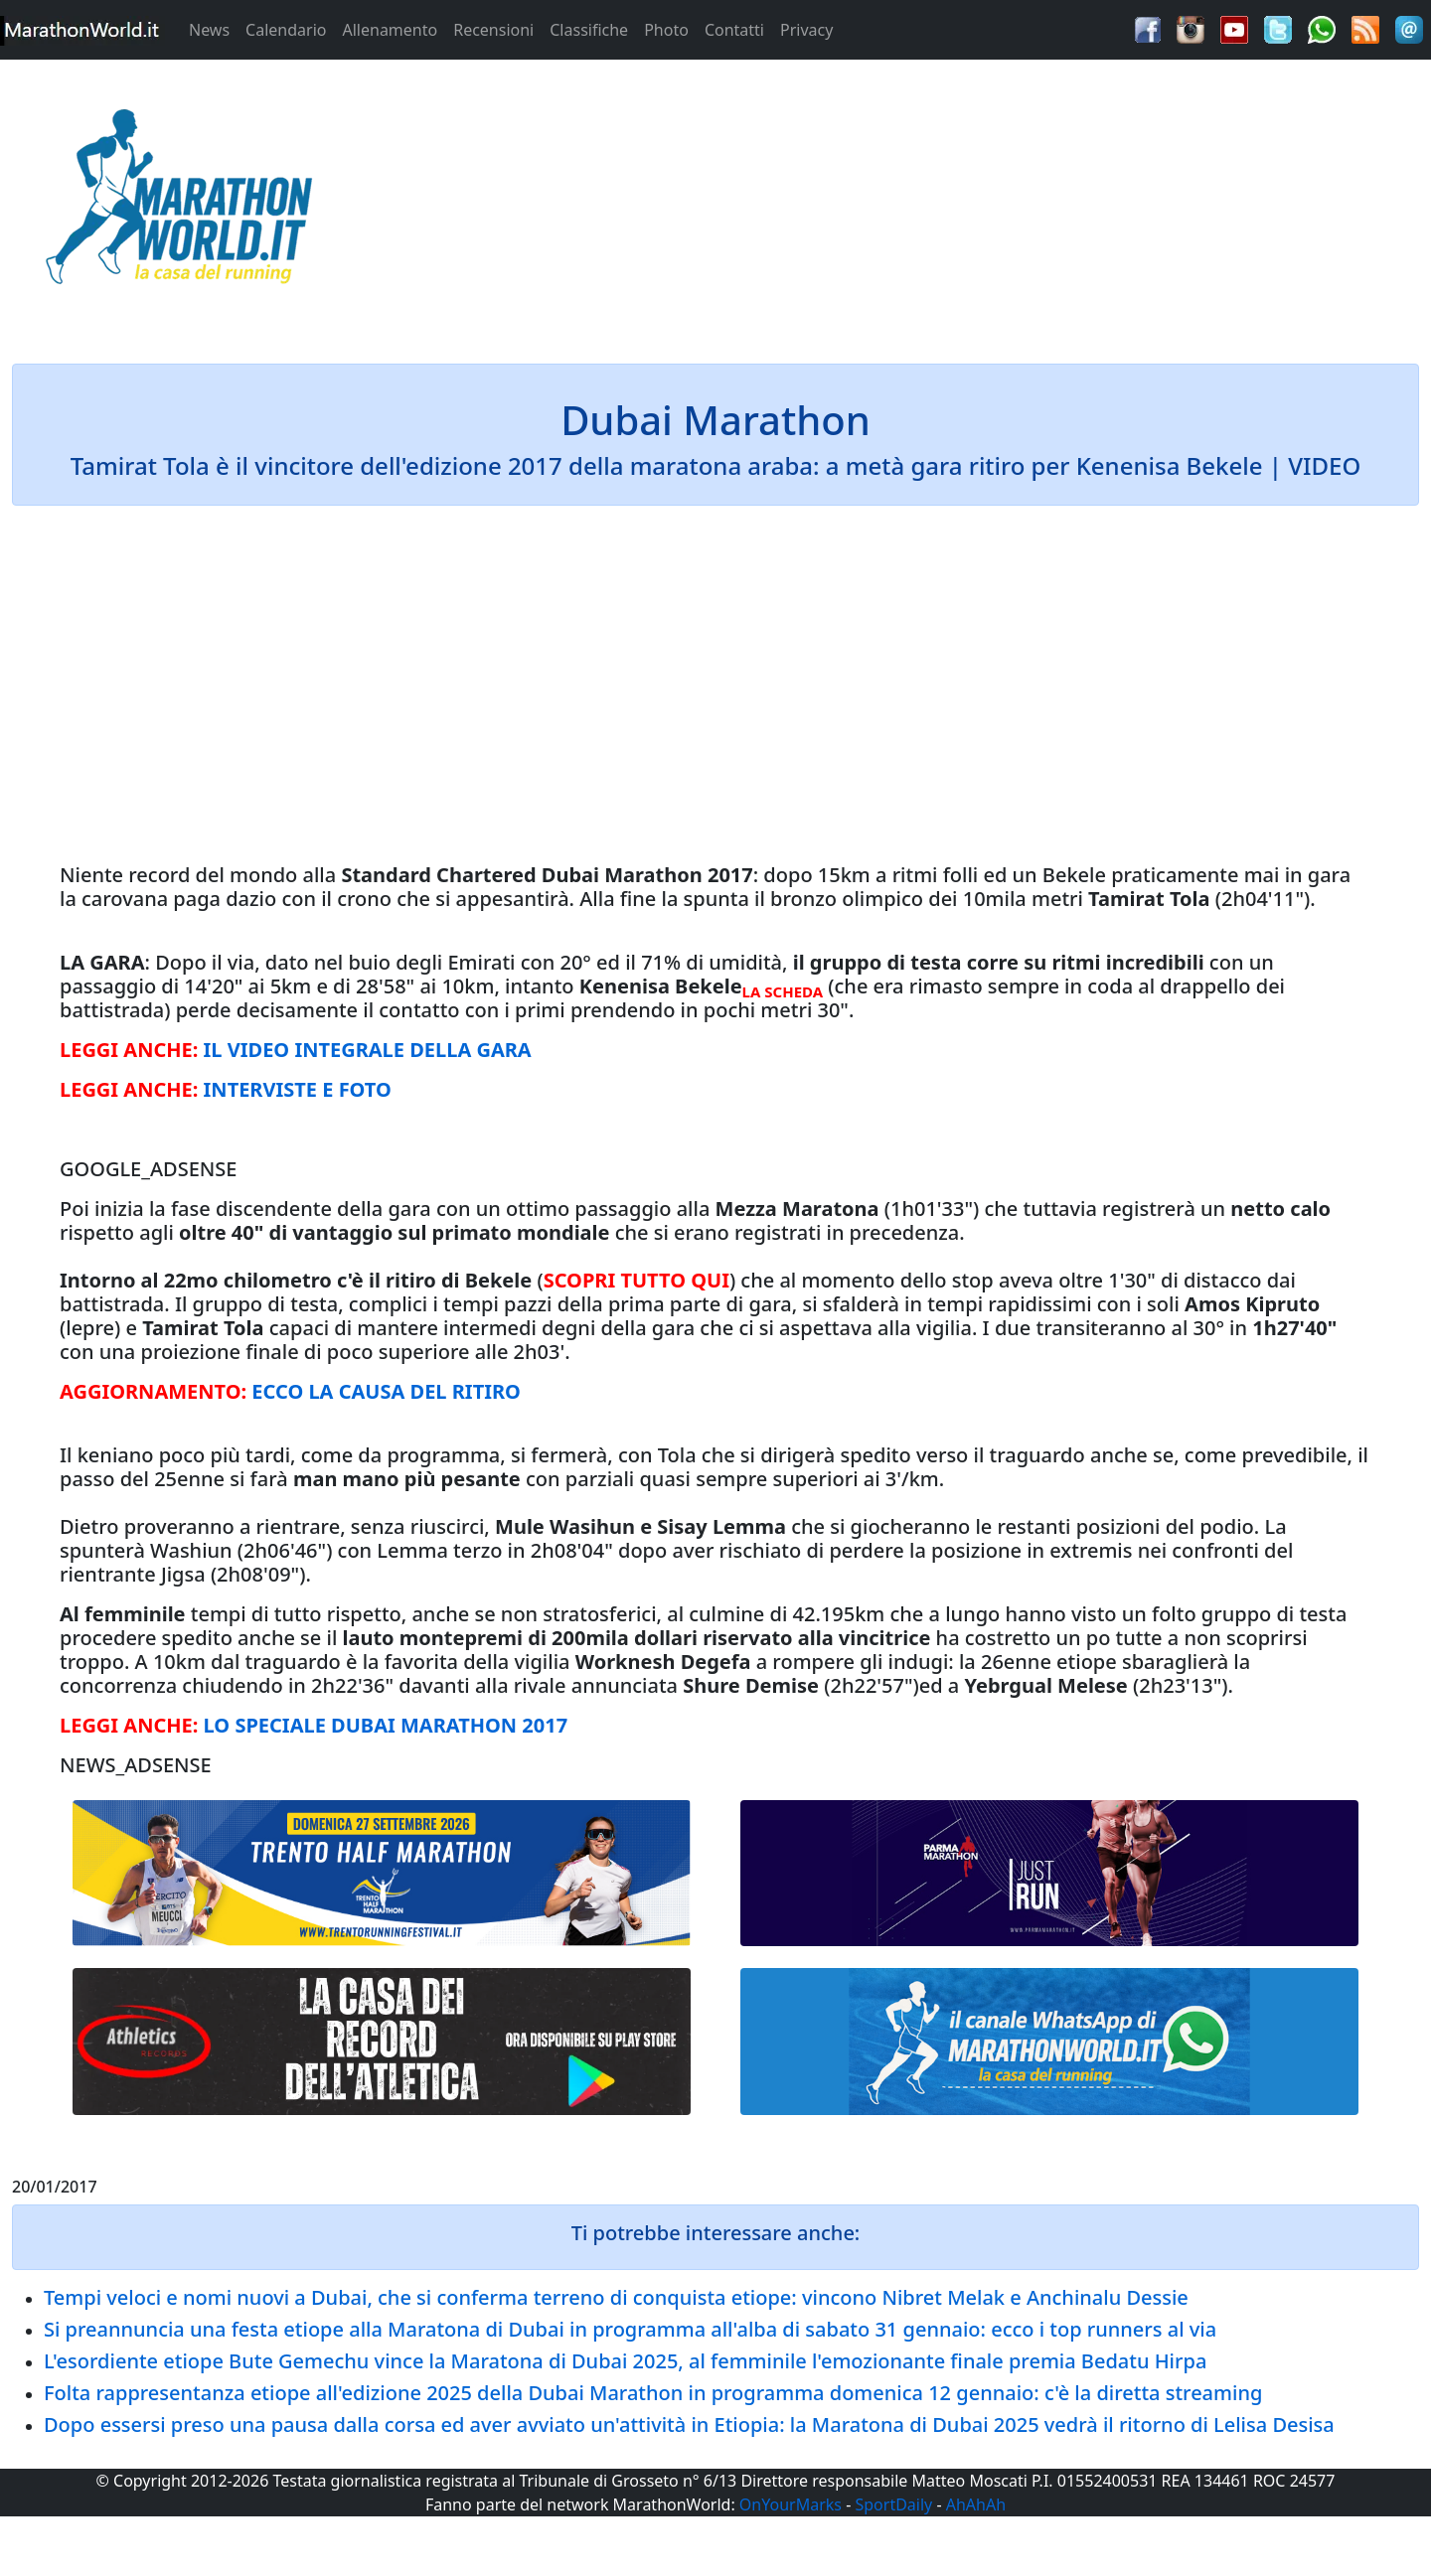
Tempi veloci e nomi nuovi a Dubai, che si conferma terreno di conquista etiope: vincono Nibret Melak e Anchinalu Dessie (616, 2297)
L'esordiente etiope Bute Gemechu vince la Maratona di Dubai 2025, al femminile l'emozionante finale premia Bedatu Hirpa (625, 2361)
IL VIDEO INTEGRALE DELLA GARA (368, 1049)
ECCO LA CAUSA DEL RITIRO (386, 1391)
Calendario (285, 30)
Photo (666, 30)
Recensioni (493, 30)
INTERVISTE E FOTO (298, 1089)
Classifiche (589, 30)
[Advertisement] (894, 203)
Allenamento (389, 30)
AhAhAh (976, 2504)
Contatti (734, 30)
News (209, 30)
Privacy (806, 30)
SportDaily (893, 2504)
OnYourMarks (790, 2504)
